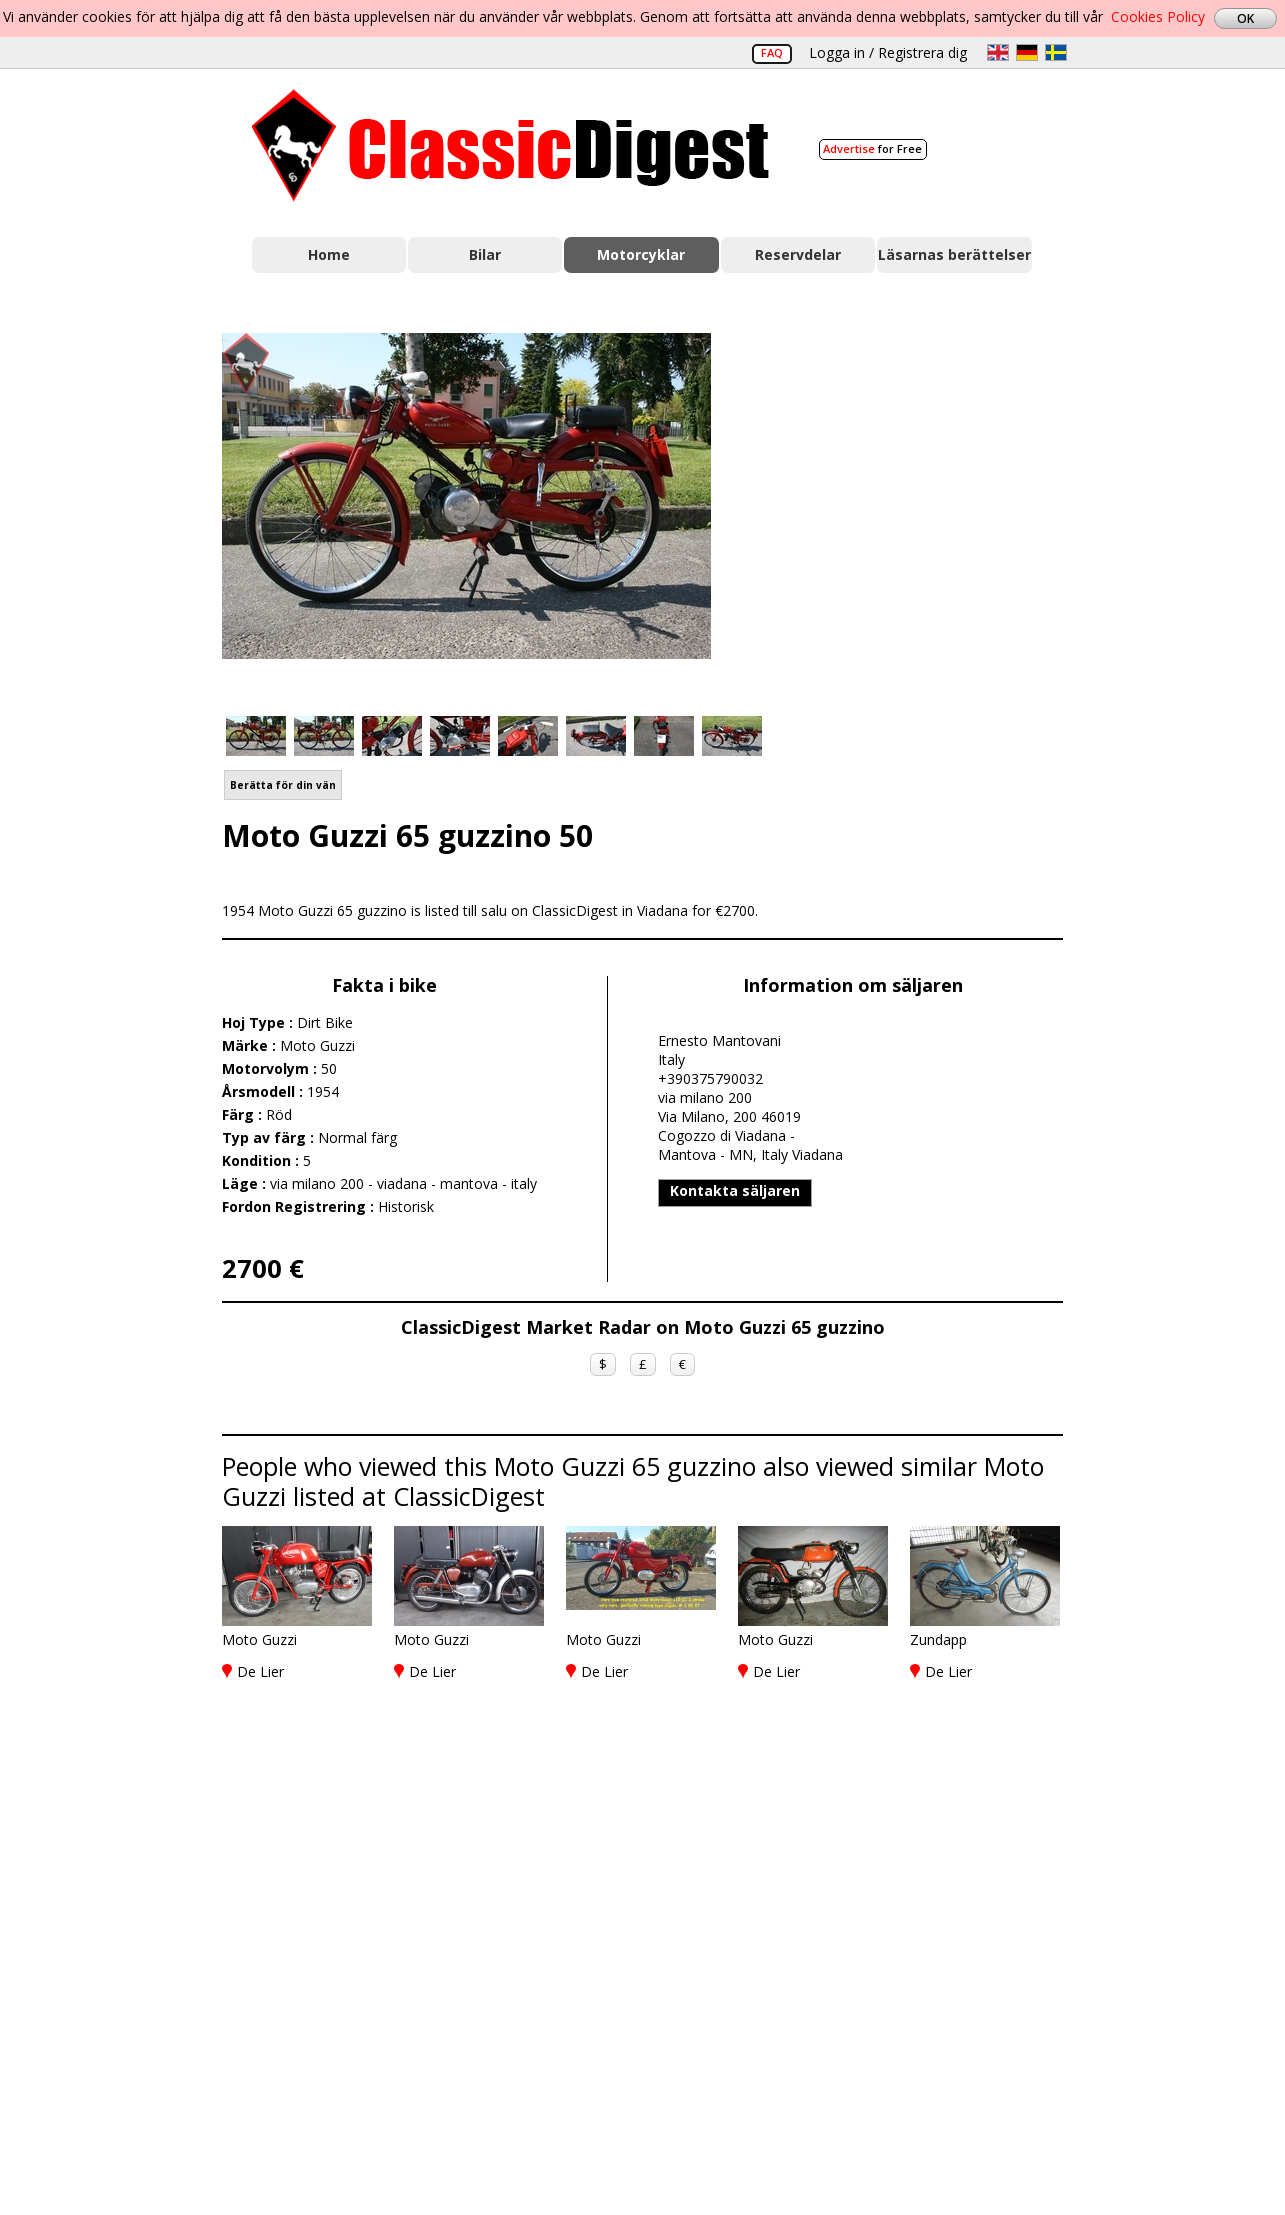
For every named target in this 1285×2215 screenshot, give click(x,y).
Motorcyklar (641, 254)
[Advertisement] (908, 513)
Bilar (485, 254)
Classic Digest (510, 145)
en (998, 52)
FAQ (772, 52)
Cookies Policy (1158, 16)
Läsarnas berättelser (954, 254)
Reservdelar (798, 254)
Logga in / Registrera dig (888, 52)
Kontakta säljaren (735, 1190)
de (1027, 52)
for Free (872, 148)
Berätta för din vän (283, 785)
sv (1056, 52)
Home (329, 254)
